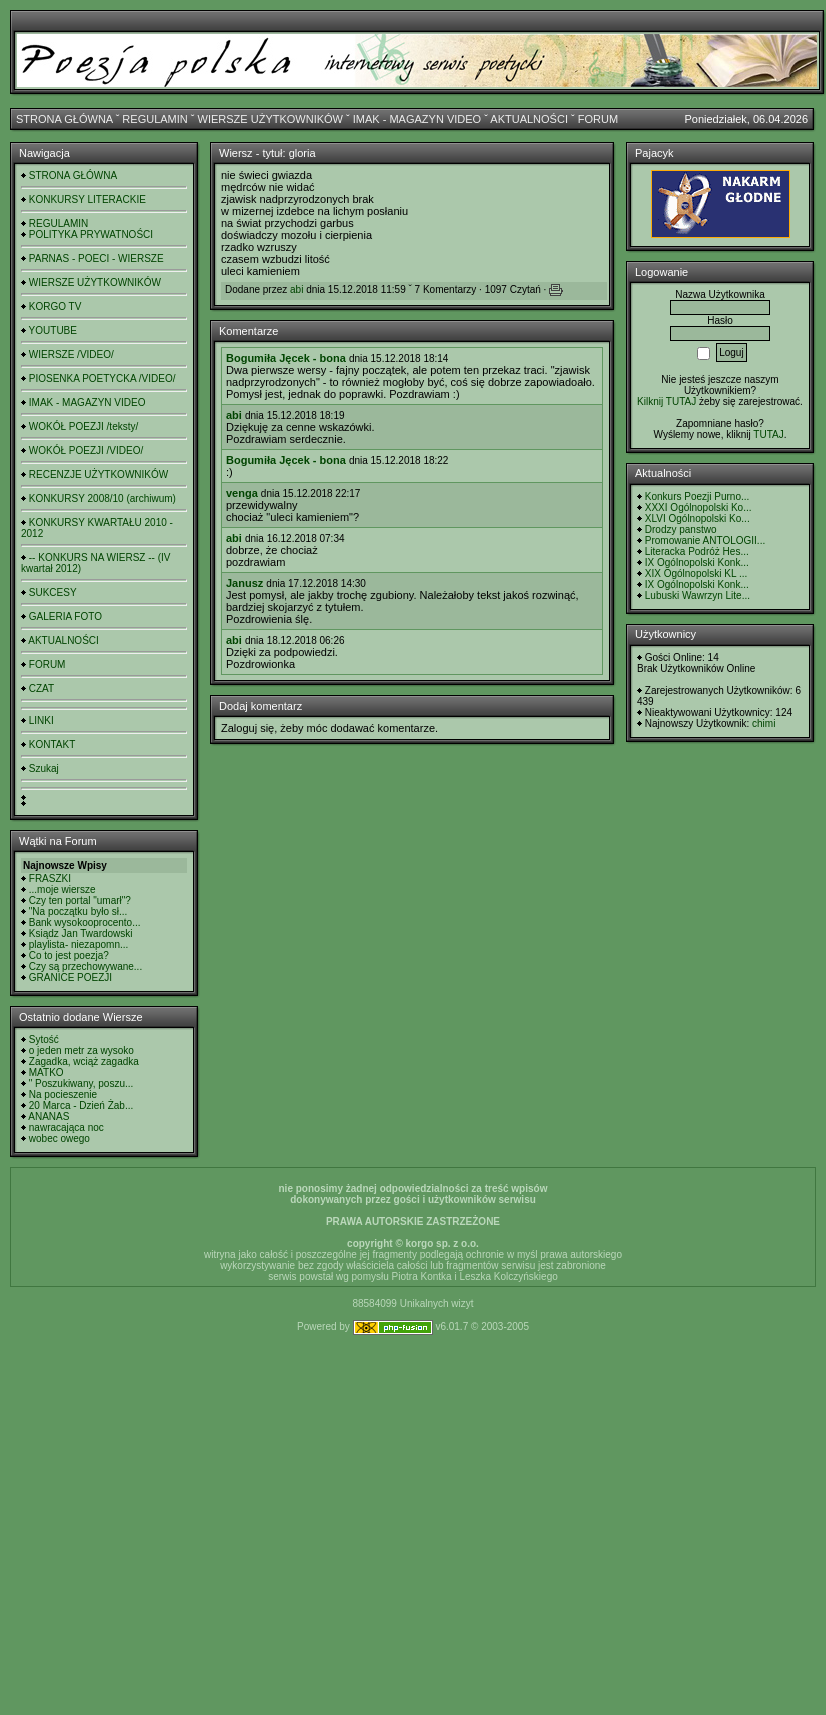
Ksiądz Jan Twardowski (81, 933)
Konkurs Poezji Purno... (697, 496)
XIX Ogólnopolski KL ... (696, 573)
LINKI (41, 720)
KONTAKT (52, 744)
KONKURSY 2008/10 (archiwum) (102, 498)
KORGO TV (55, 306)
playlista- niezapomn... (79, 944)
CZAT (41, 688)
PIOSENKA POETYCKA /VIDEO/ (102, 378)
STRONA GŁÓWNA (64, 119)
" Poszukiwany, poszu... (81, 1083)
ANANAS (48, 1116)
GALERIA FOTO (65, 616)
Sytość (44, 1039)
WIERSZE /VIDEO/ (71, 354)
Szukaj (44, 768)
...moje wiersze (62, 889)
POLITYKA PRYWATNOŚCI (91, 234)
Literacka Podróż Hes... (697, 551)
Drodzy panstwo (681, 529)
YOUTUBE (53, 330)
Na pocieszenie (63, 1094)
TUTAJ (768, 434)
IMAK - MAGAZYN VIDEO (417, 119)
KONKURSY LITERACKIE (87, 199)
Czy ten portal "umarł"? (80, 900)
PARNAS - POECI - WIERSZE (96, 258)
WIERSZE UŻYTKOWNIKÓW (270, 119)
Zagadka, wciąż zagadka (84, 1061)
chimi (763, 723)
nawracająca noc (66, 1127)
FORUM (598, 119)
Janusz (244, 583)
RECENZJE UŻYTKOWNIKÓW (98, 474)
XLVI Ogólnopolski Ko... (697, 518)
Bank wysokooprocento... (85, 922)
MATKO (46, 1072)
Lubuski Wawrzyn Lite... (697, 595)
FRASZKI (50, 878)
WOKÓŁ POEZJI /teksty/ (83, 426)
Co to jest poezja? (69, 955)
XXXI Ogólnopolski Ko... (698, 507)
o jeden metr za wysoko (81, 1050)
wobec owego (59, 1138)
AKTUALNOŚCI (529, 119)
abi (296, 289)
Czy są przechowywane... (85, 966)
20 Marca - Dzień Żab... (81, 1105)
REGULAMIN (154, 119)
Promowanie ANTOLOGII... (705, 540)
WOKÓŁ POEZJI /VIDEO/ (86, 450)
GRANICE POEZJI (70, 977)
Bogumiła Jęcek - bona (286, 358)
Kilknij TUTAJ (666, 401)
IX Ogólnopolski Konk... (697, 562)
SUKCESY (53, 592)
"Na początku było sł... (78, 911)
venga (242, 493)
